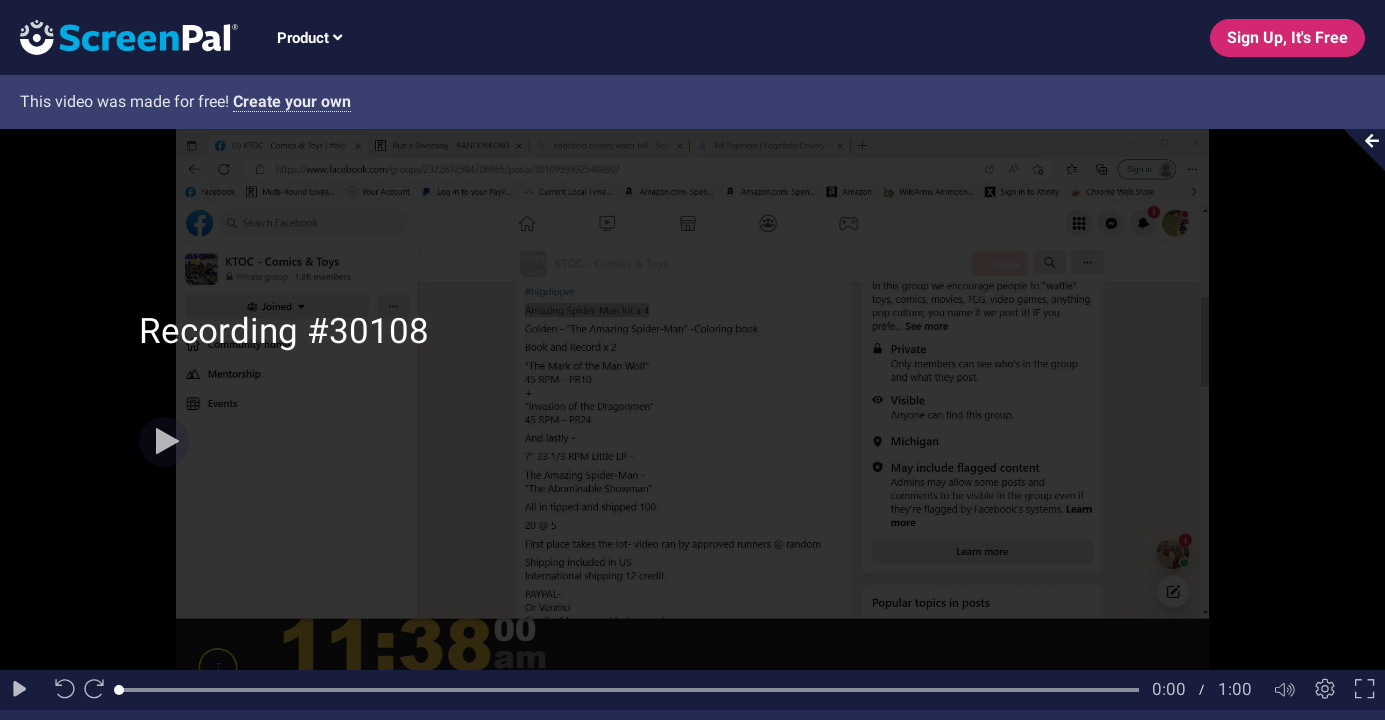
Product (309, 38)
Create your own (292, 101)
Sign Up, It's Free (1287, 37)
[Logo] (119, 36)
